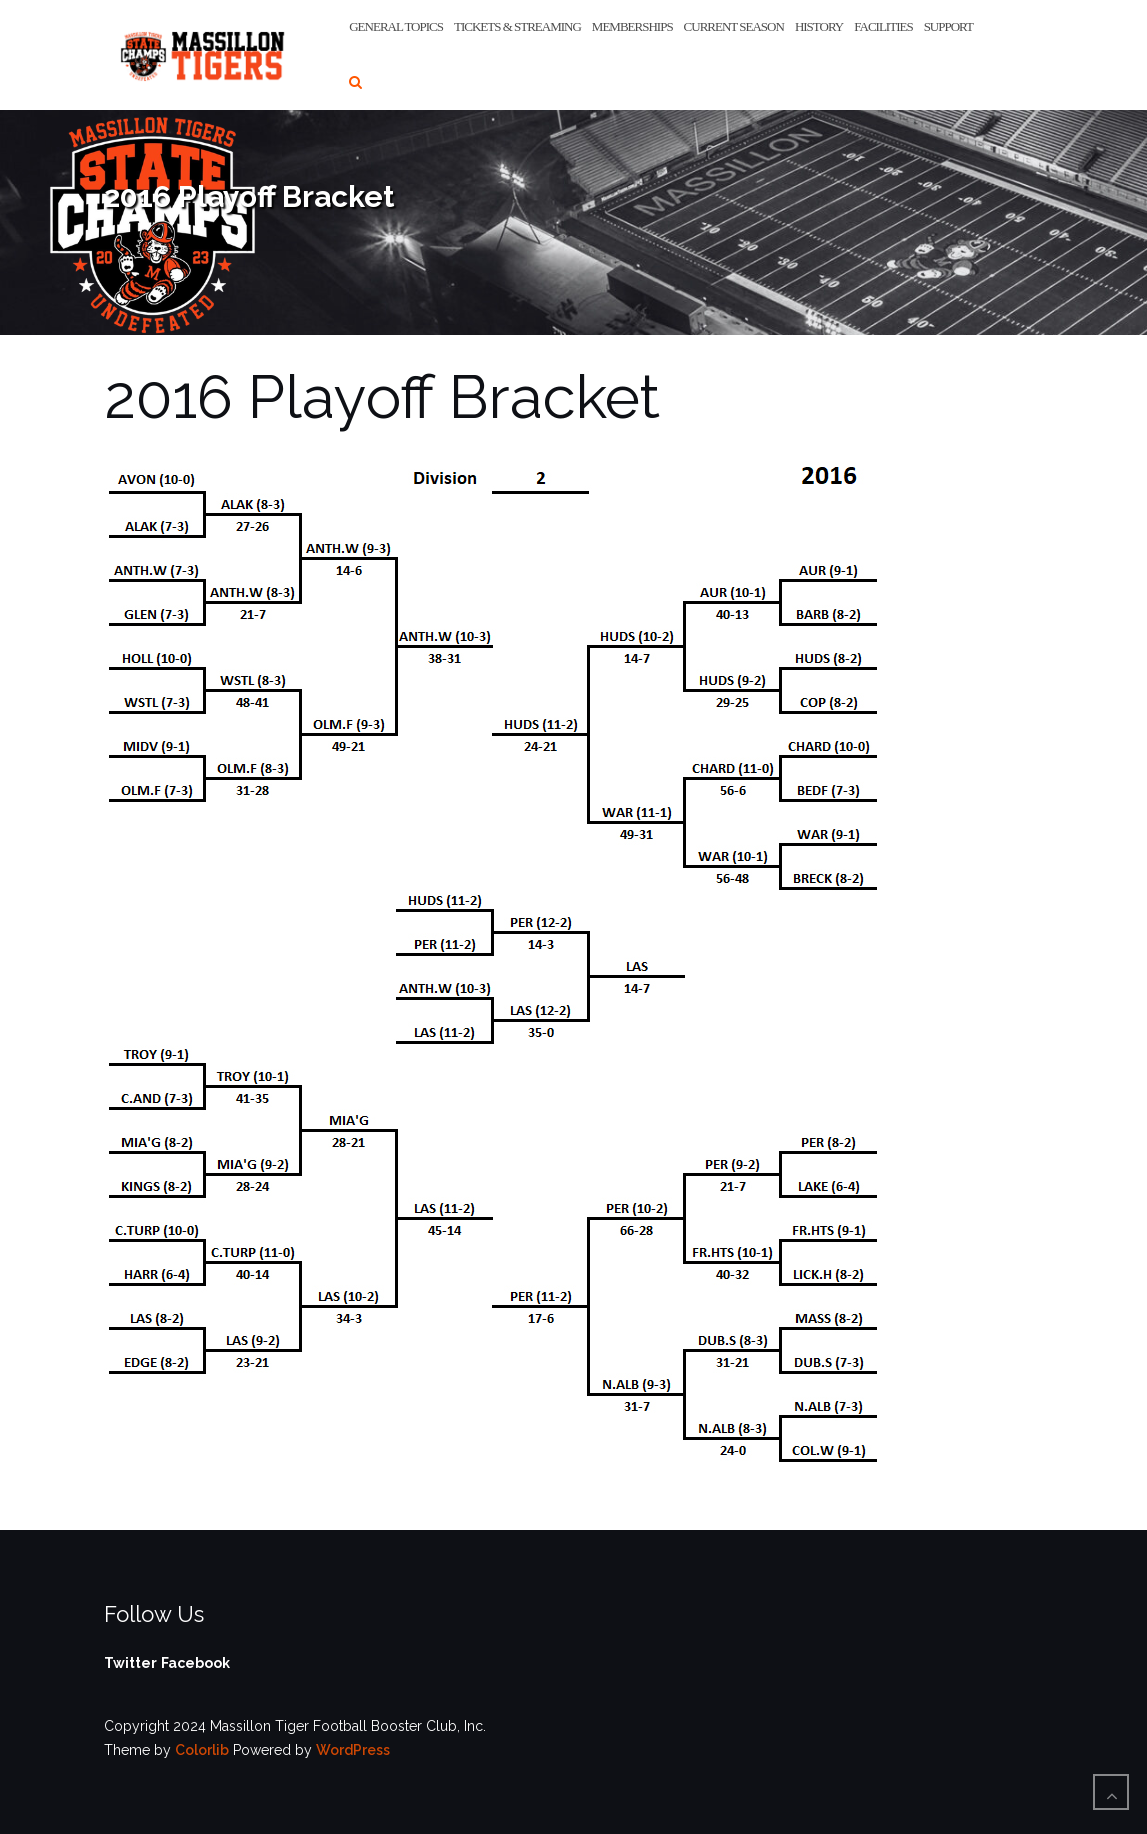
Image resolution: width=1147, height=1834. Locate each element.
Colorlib (202, 1750)
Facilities (883, 26)
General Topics (396, 26)
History (819, 26)
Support (948, 26)
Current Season (734, 26)
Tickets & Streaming (517, 26)
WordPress (353, 1750)
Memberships (632, 26)
